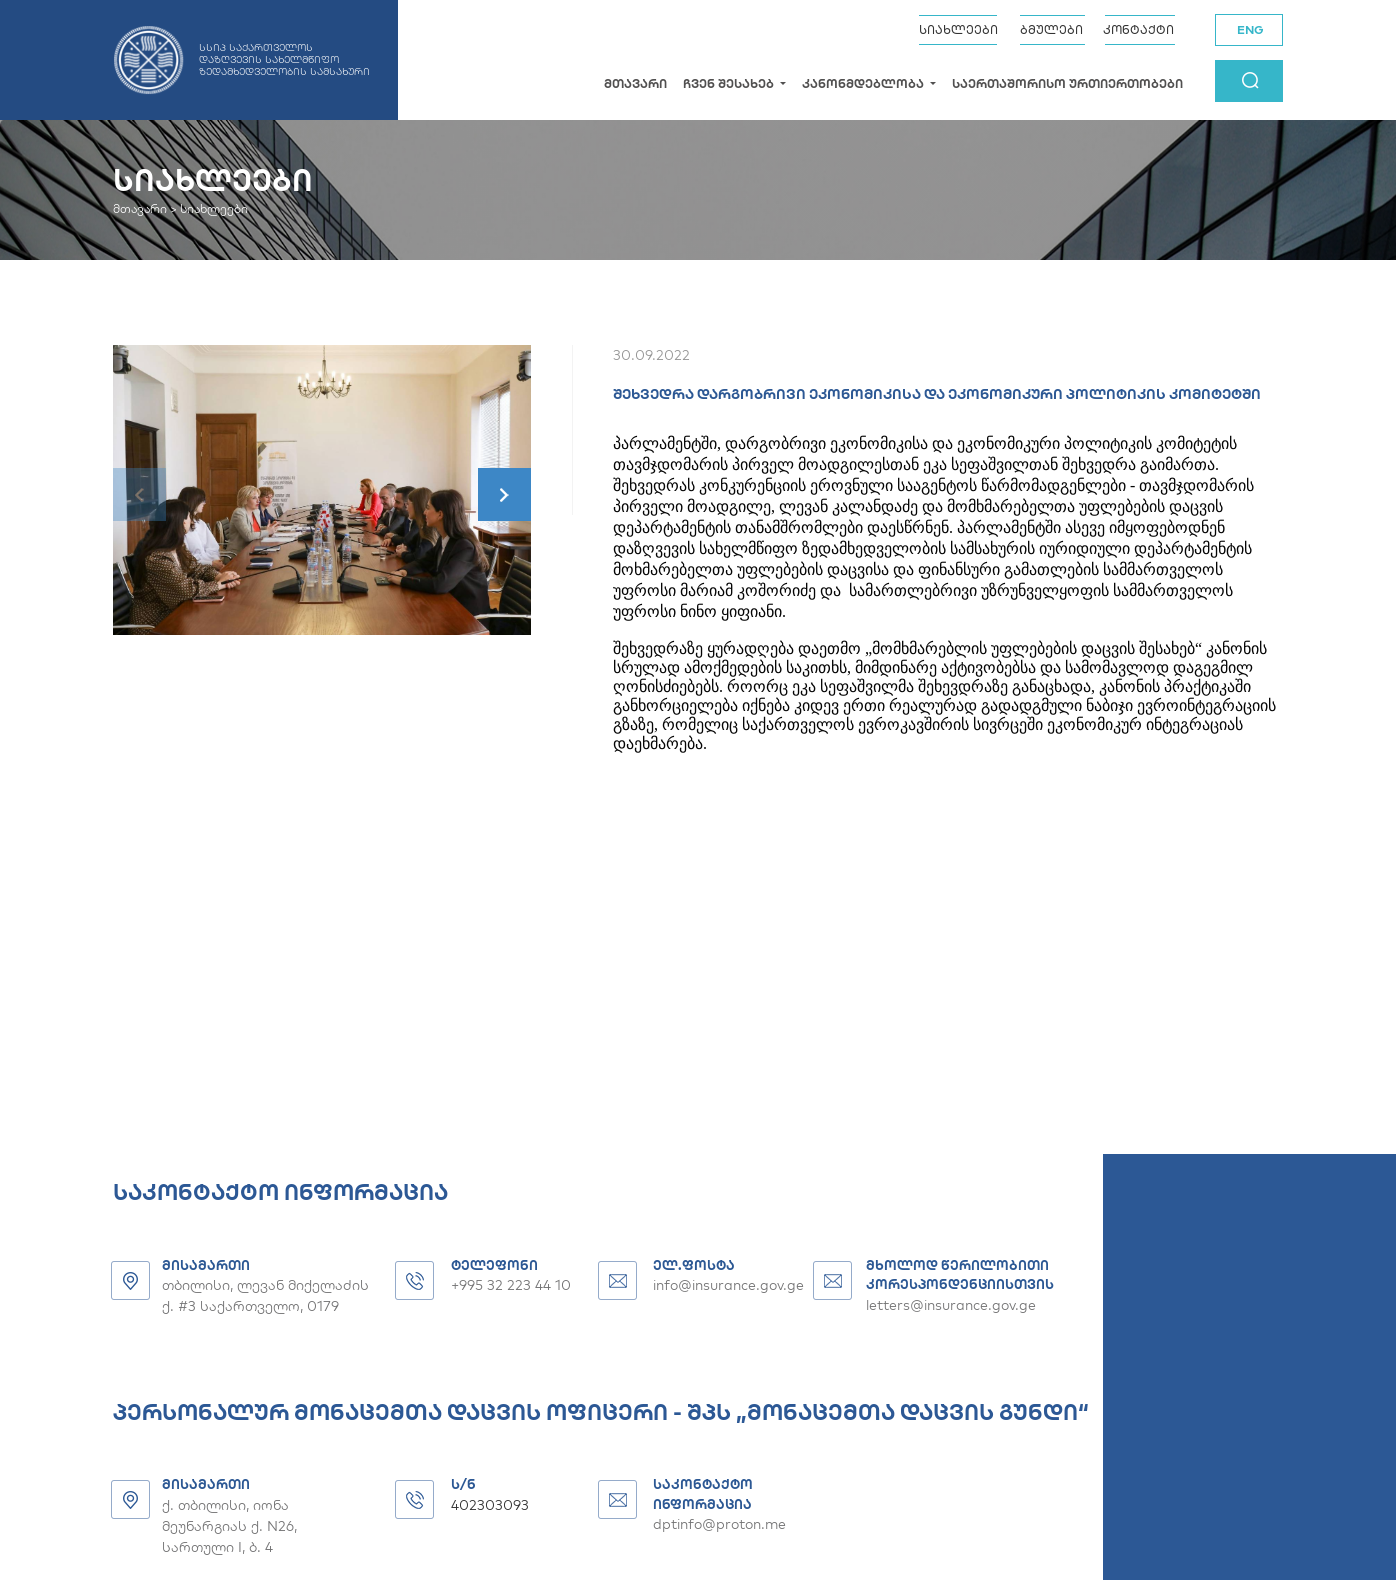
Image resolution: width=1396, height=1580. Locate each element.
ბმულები (1051, 29)
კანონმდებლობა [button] (864, 83)
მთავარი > (145, 208)
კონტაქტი (1138, 29)
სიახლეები (958, 29)
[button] (504, 494)
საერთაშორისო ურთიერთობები (1067, 83)
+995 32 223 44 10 (511, 1285)
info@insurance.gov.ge (728, 1285)
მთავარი (635, 83)
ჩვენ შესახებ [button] (730, 83)
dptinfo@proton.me (719, 1524)
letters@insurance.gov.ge (951, 1305)
